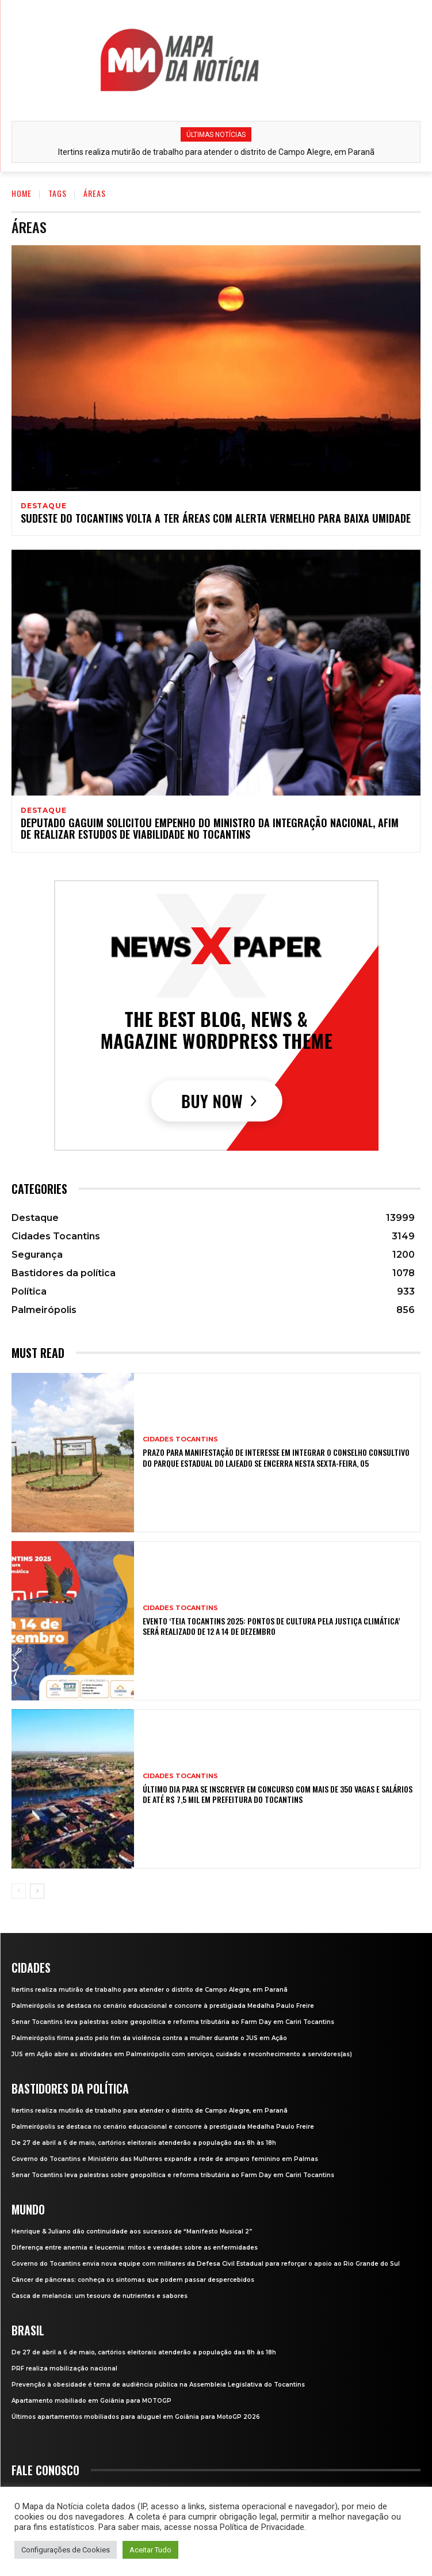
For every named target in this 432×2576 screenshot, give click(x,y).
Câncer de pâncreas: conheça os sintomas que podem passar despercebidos (133, 2280)
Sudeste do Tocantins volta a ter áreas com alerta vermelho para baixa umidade (216, 518)
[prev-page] (19, 1891)
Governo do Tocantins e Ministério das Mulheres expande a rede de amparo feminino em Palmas (165, 2159)
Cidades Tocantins (180, 1439)
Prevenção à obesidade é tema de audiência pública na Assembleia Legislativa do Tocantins (158, 2384)
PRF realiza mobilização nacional (64, 2368)
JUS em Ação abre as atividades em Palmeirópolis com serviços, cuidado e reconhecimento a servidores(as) (182, 2054)
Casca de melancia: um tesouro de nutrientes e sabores (100, 2296)
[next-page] (37, 1891)
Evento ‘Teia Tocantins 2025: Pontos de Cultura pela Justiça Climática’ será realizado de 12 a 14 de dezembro (271, 1626)
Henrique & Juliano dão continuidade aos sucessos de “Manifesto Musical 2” (132, 2231)
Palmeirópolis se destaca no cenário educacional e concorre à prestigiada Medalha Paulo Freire (163, 2006)
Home (22, 193)
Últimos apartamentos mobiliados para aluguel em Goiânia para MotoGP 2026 (136, 2417)
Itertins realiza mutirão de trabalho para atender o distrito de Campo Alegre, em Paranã (216, 152)
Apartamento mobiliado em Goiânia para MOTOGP (91, 2400)
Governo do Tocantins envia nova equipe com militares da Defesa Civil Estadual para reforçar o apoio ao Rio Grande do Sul (206, 2263)
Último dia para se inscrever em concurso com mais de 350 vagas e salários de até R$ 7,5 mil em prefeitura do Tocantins (277, 1794)
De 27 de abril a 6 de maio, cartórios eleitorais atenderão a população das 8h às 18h (144, 2143)
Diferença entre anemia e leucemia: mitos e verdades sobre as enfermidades (135, 2247)
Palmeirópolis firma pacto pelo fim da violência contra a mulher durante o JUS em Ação (149, 2038)
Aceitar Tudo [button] (150, 2549)
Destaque (43, 506)
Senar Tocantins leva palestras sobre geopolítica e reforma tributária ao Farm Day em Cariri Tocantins (173, 2022)
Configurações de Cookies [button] (65, 2549)
